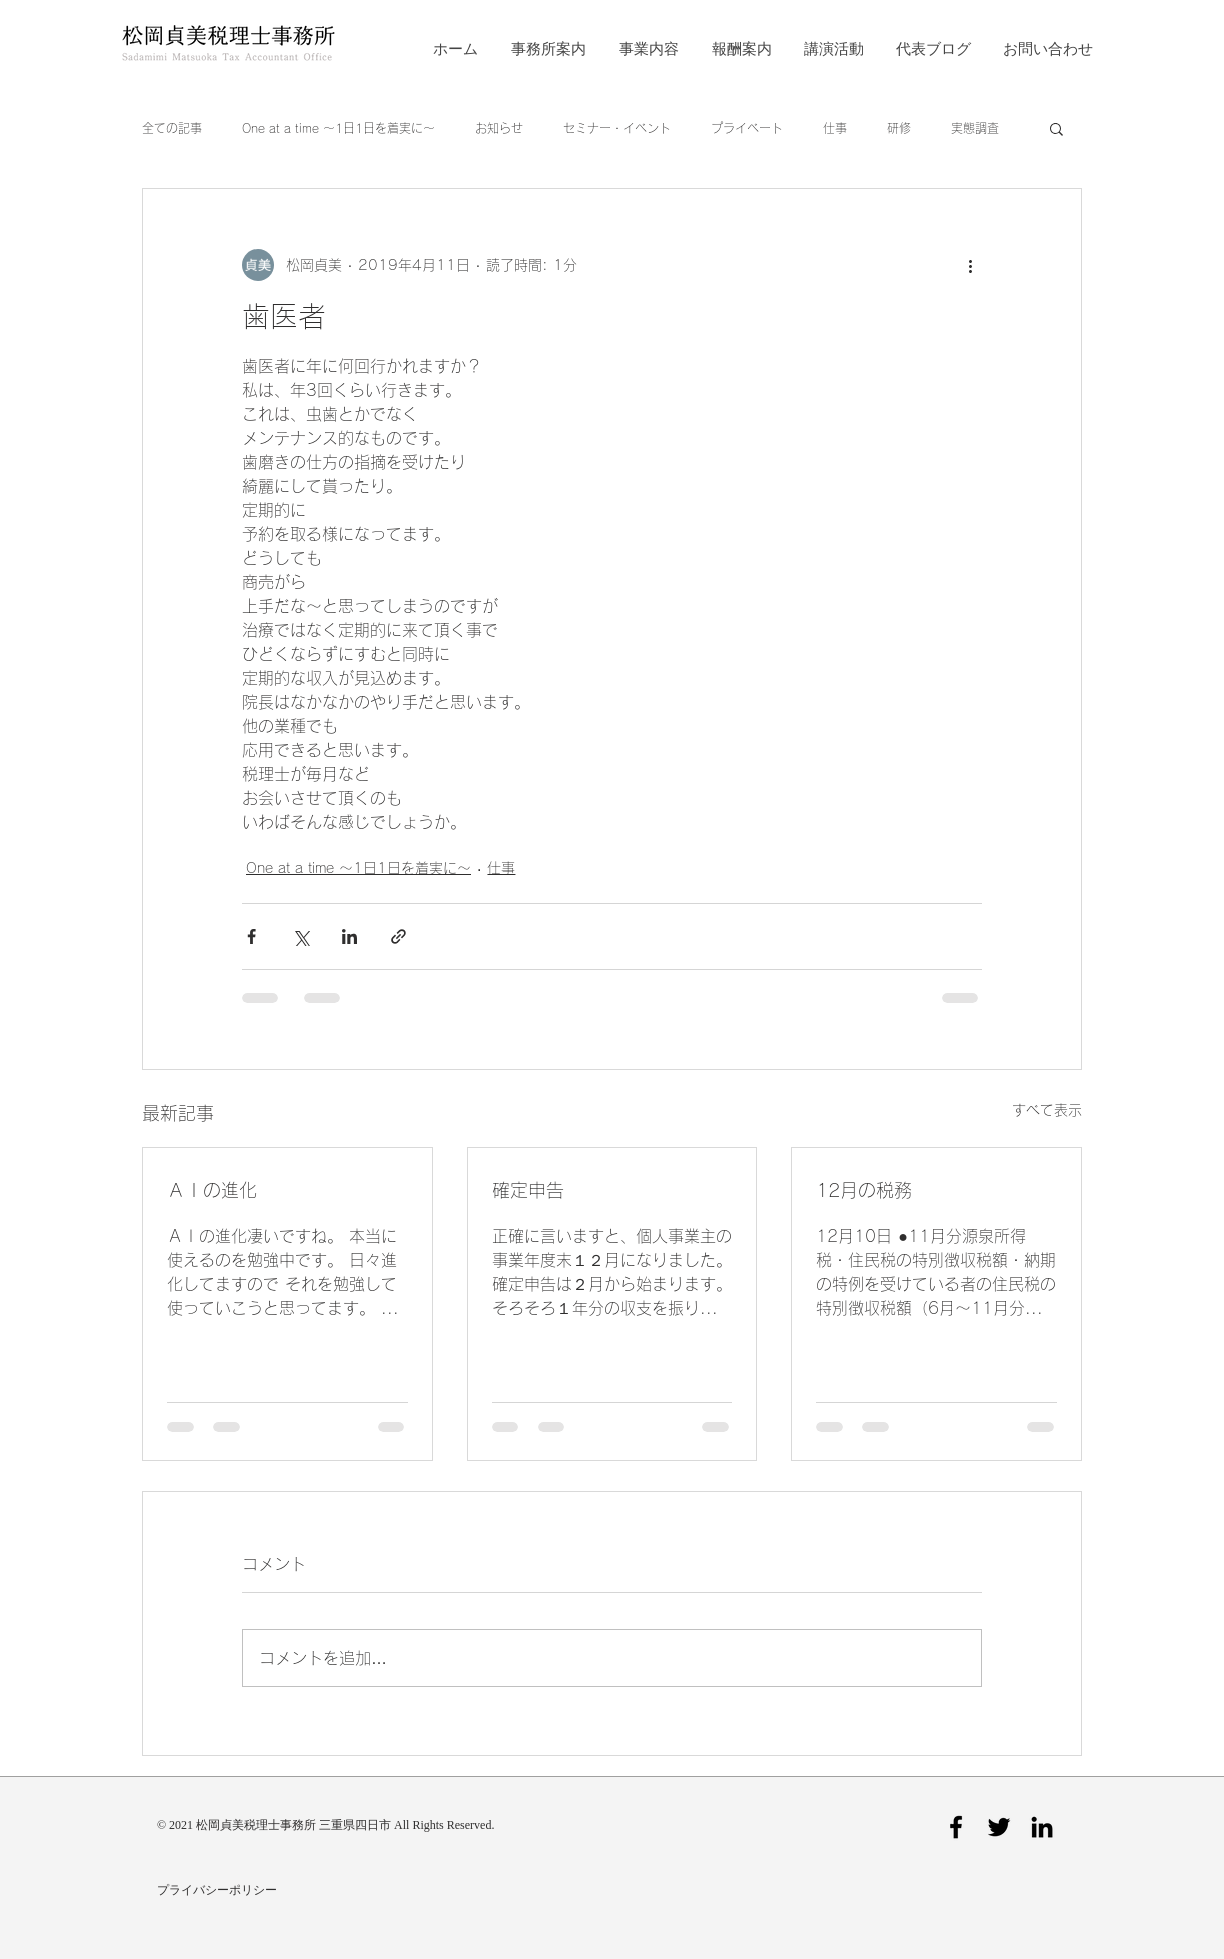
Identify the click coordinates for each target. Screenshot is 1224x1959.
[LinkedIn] (1042, 1827)
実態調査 (975, 128)
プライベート (747, 128)
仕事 (835, 128)
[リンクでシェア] (398, 936)
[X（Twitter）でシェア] (300, 936)
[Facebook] (956, 1827)
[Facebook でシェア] (251, 936)
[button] (1056, 128)
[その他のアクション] (970, 265)
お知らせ (499, 128)
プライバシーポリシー (217, 1890)
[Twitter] (999, 1827)
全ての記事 (172, 128)
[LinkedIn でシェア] (349, 936)
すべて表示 (1047, 1110)
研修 (899, 128)
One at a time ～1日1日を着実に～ (338, 128)
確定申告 (528, 1190)
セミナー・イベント (617, 128)
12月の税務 (864, 1190)
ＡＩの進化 (212, 1190)
